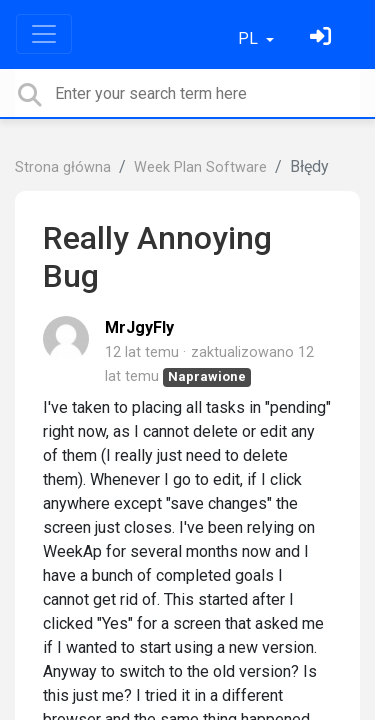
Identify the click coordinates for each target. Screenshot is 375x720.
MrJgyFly (139, 327)
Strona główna (63, 167)
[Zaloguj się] (323, 38)
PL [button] (250, 38)
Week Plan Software (200, 167)
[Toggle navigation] (44, 34)
